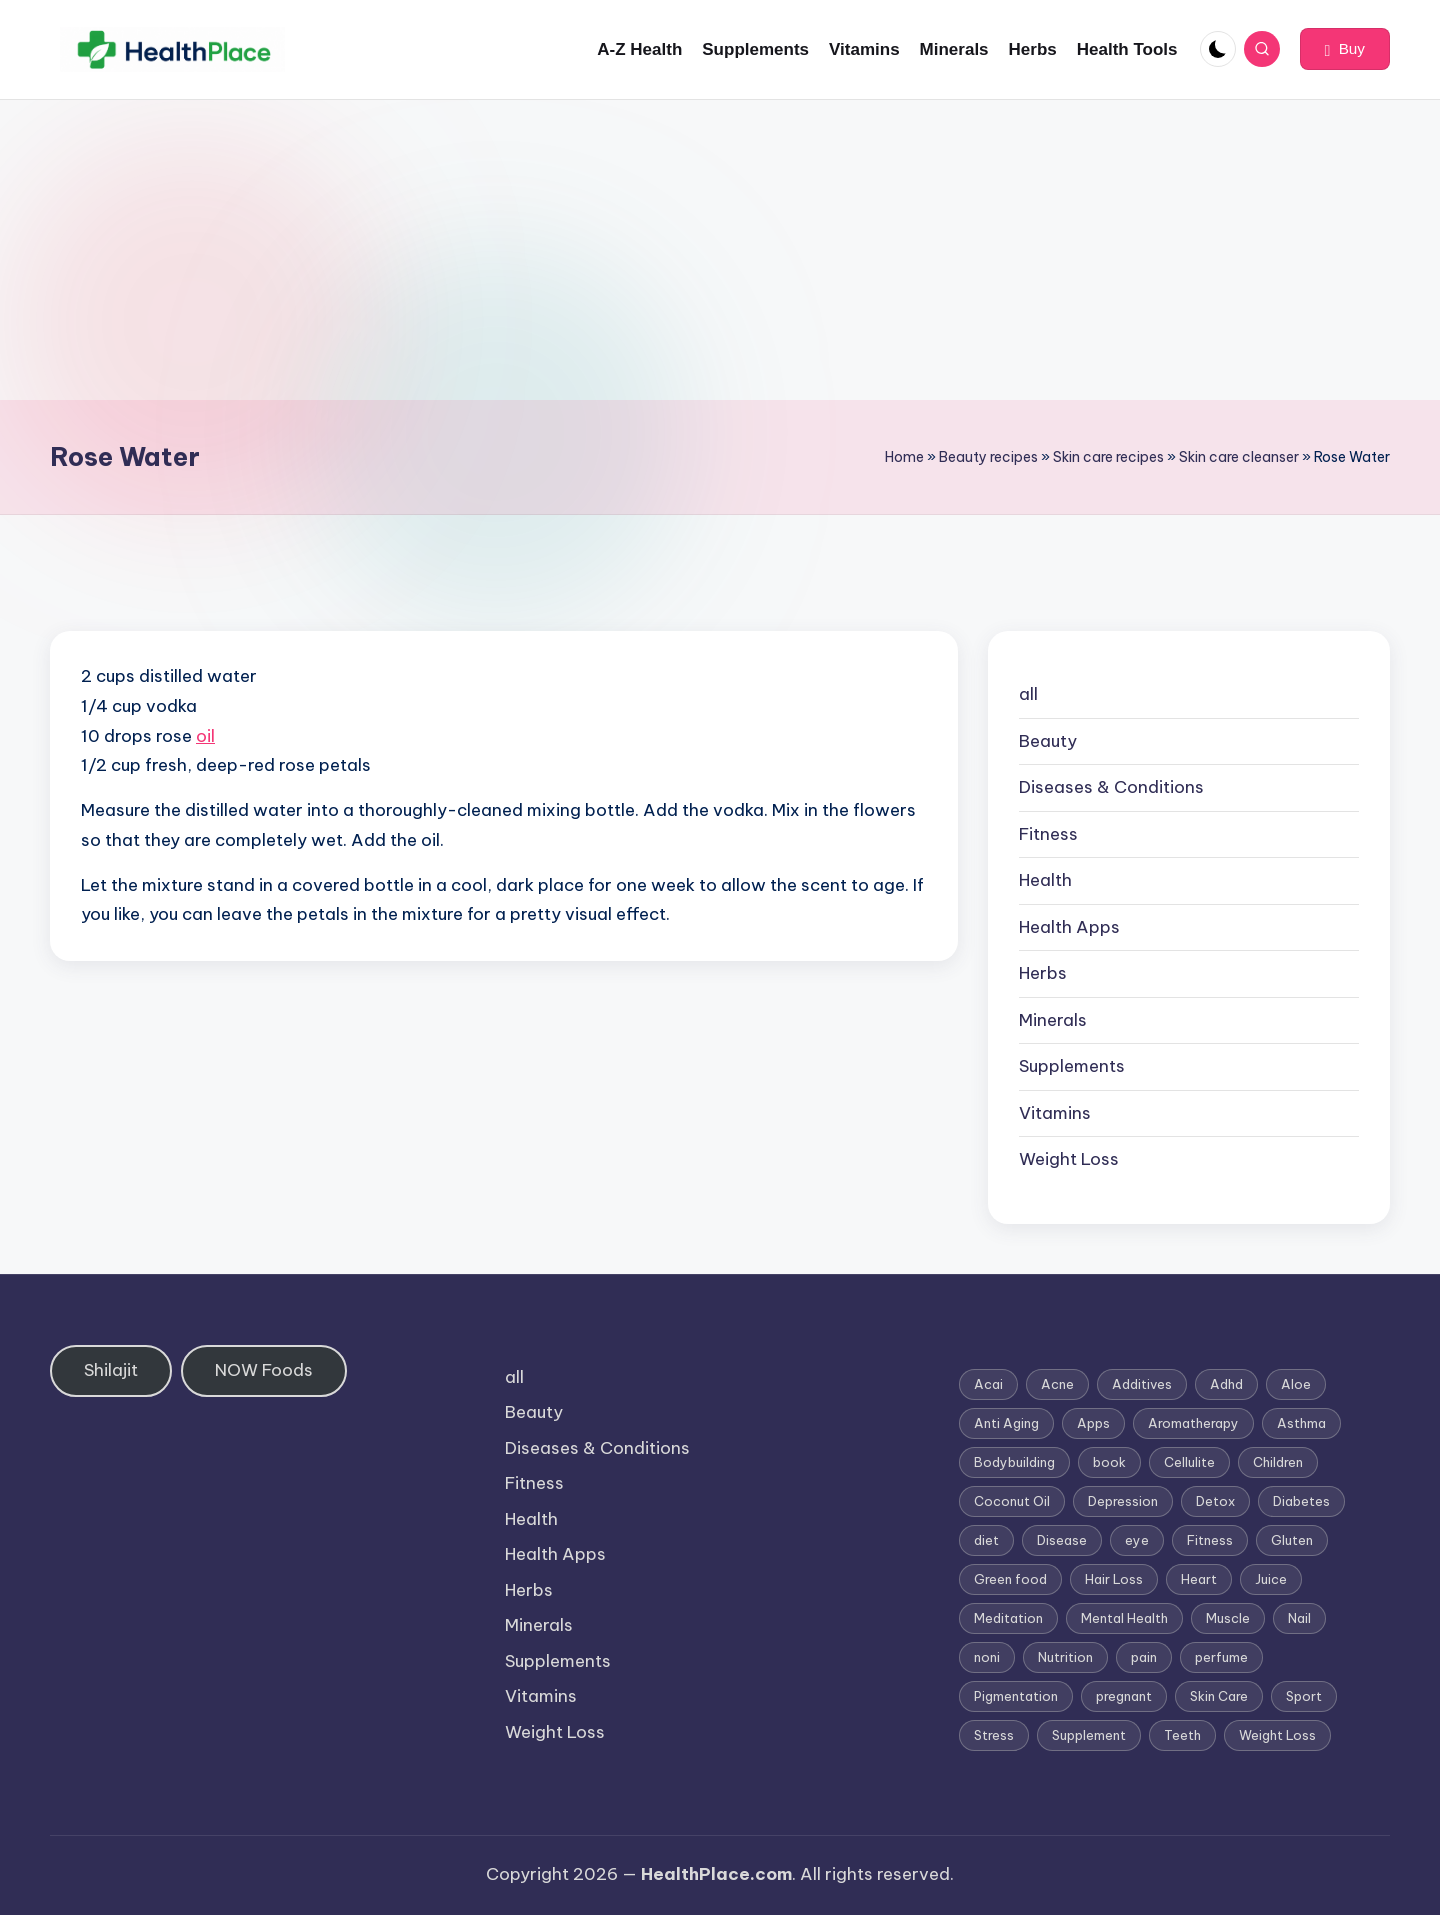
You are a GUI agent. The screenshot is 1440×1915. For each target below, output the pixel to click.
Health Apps (1069, 927)
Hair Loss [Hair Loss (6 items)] (1114, 1579)
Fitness (1048, 834)
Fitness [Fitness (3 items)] (1210, 1540)
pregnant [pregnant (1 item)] (1124, 1696)
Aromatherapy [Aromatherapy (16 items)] (1193, 1423)
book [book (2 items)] (1109, 1462)
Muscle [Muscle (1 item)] (1228, 1618)
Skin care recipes (1108, 457)
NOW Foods (264, 1370)
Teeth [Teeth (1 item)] (1182, 1735)
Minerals (1053, 1020)
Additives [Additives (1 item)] (1142, 1384)
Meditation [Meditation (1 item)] (1008, 1618)
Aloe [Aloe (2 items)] (1296, 1384)
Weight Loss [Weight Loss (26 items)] (1277, 1735)
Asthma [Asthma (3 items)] (1301, 1423)
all (1028, 694)
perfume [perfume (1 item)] (1221, 1657)
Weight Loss (1069, 1159)
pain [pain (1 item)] (1144, 1657)
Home (904, 457)
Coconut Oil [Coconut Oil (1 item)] (1012, 1501)
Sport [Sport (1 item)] (1304, 1696)
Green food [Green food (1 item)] (1010, 1579)
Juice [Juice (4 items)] (1271, 1579)
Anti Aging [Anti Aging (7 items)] (1006, 1423)
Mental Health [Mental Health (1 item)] (1124, 1618)
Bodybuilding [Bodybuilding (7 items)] (1014, 1462)
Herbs (1043, 973)
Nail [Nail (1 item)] (1299, 1618)
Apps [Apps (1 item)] (1093, 1423)
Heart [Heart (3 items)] (1199, 1579)
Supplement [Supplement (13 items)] (1089, 1735)
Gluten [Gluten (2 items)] (1292, 1540)
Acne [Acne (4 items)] (1057, 1384)
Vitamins (1055, 1113)
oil (205, 736)
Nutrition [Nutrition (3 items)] (1065, 1657)
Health (1045, 880)
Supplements (1072, 1066)
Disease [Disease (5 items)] (1062, 1540)
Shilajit (111, 1370)
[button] (1345, 49)
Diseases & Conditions (1111, 787)
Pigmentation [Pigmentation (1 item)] (1016, 1696)
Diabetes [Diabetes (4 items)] (1301, 1501)
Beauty (1048, 741)
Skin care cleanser (1239, 457)
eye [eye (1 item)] (1137, 1540)
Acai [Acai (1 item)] (988, 1384)
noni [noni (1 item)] (987, 1657)
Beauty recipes (988, 457)
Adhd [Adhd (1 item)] (1226, 1384)
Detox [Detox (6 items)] (1215, 1501)
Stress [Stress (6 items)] (994, 1735)
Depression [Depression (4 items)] (1123, 1501)
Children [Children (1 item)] (1278, 1462)
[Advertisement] (720, 250)
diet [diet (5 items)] (986, 1540)
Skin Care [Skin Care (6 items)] (1219, 1696)
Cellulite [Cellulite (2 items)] (1189, 1462)
